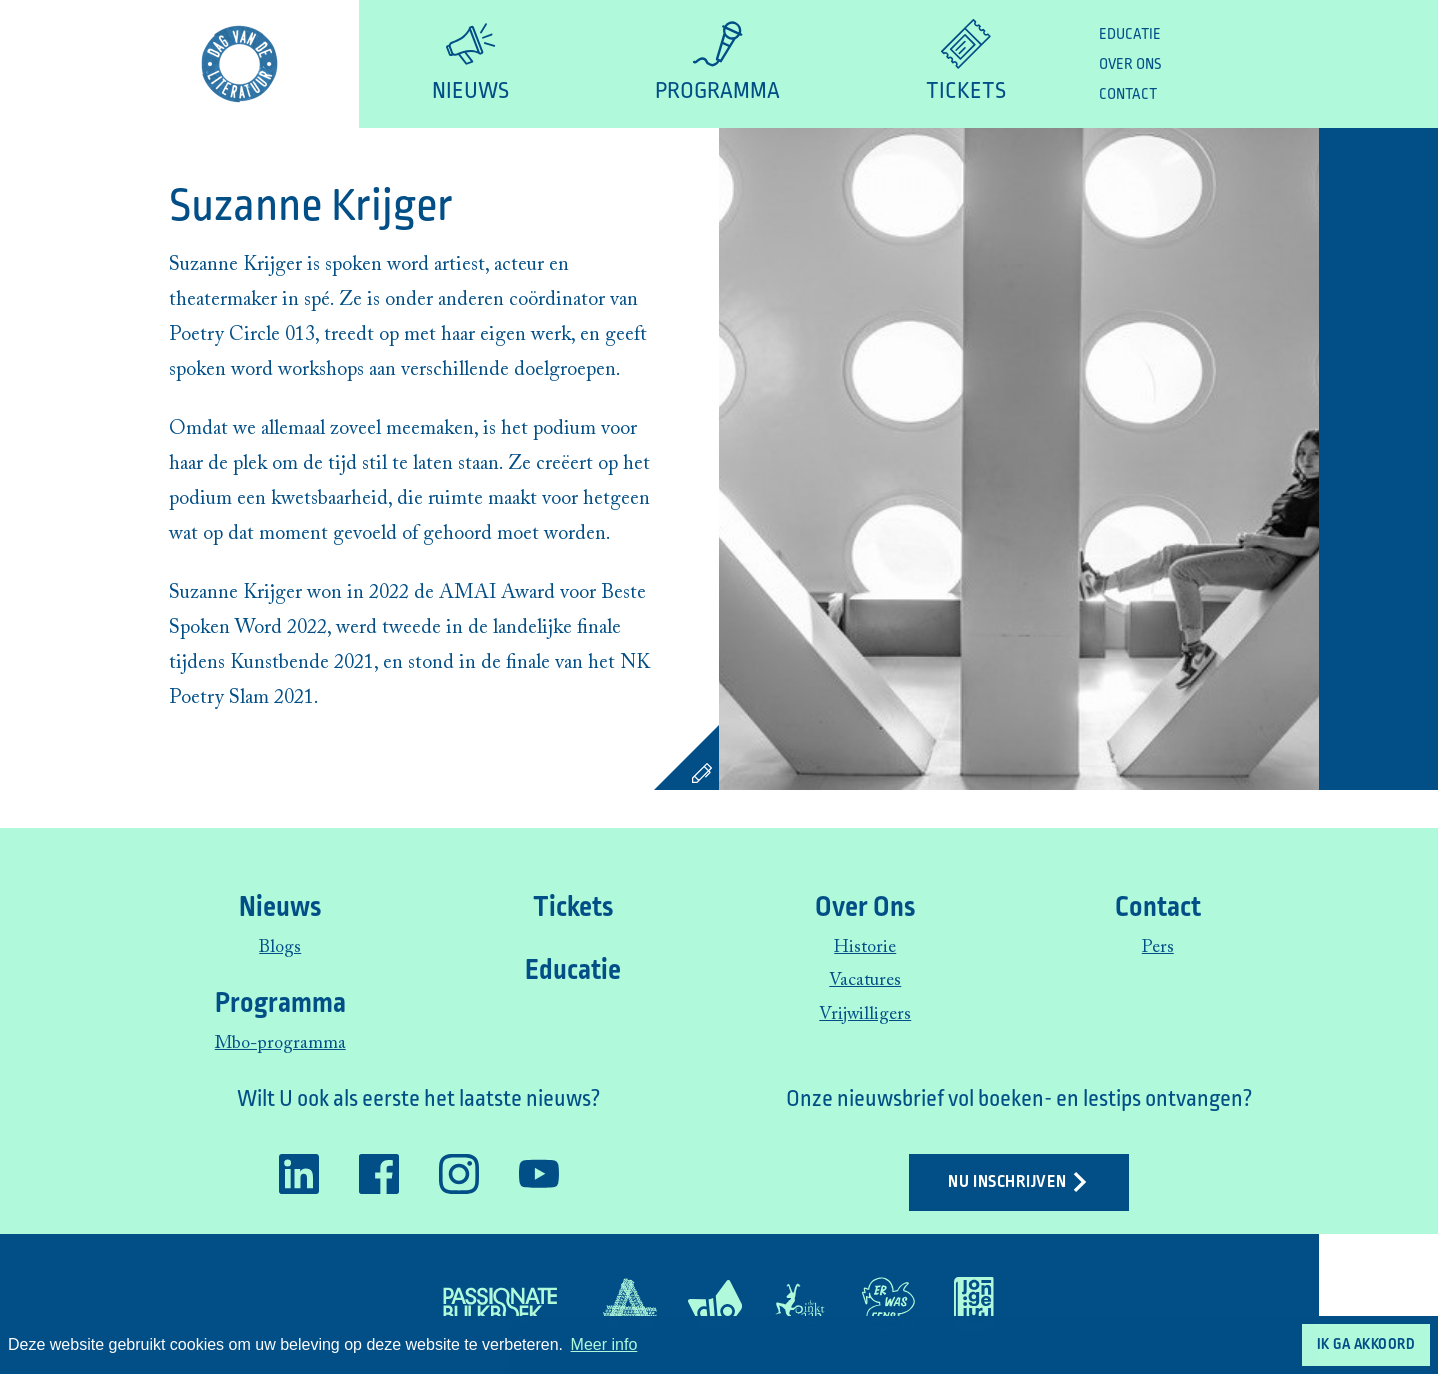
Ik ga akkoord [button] (1366, 1344)
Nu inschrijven (1018, 1182)
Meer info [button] (604, 1344)
